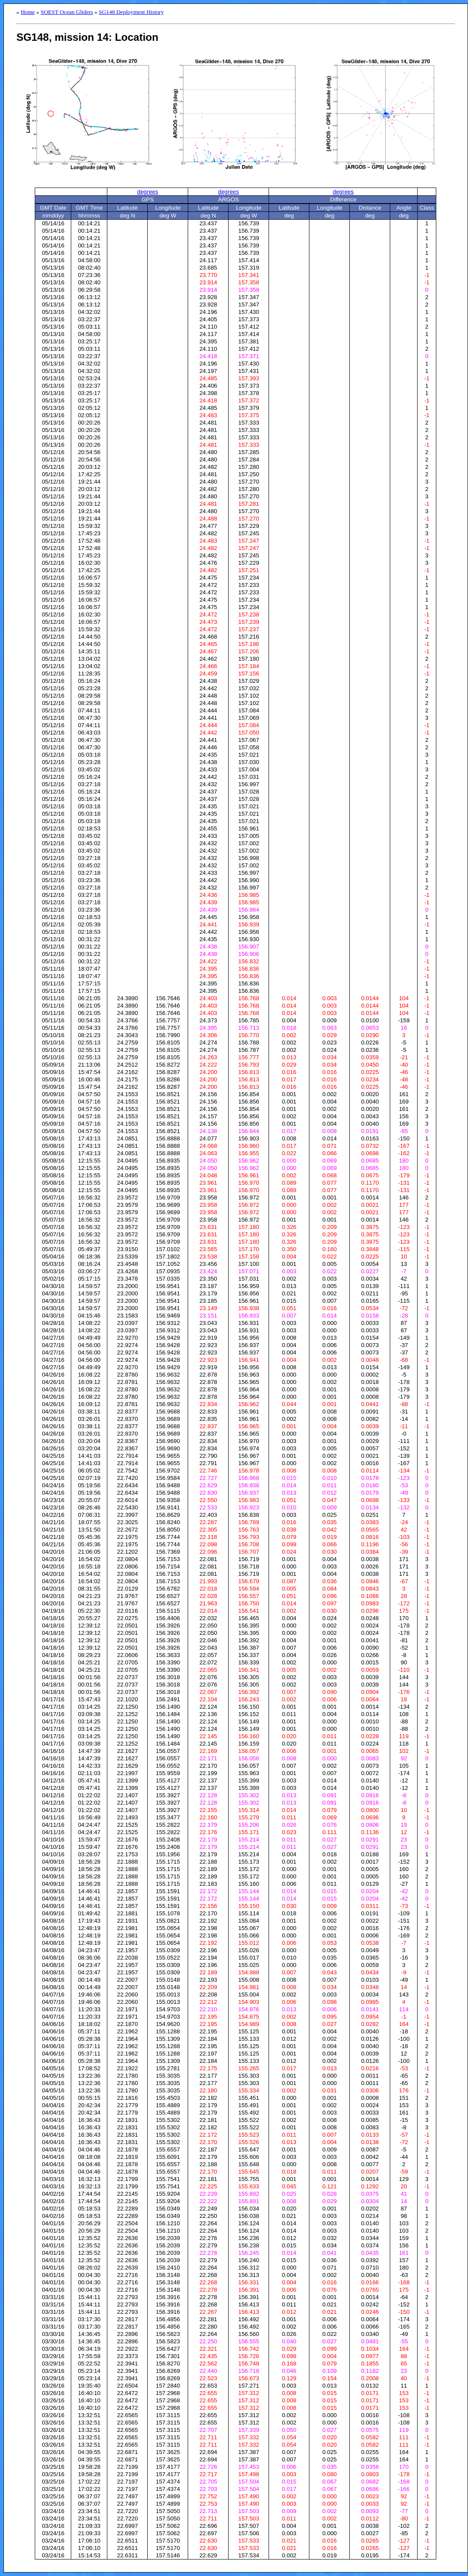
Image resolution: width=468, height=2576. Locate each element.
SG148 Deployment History (131, 12)
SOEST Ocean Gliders (67, 12)
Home (28, 12)
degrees (147, 191)
